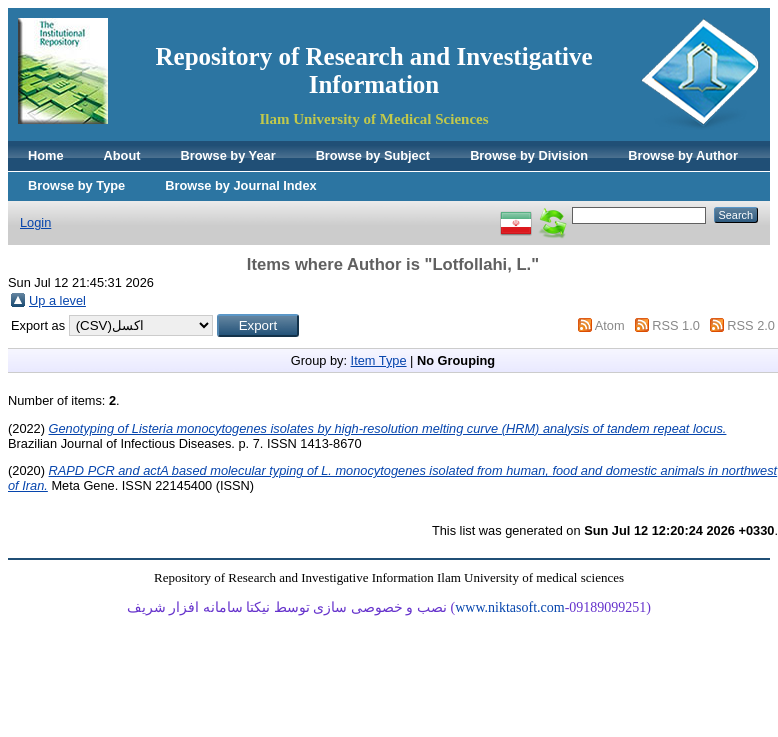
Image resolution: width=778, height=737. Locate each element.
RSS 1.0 (676, 325)
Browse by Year (228, 155)
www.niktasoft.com (510, 607)
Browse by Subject (373, 155)
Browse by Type (76, 185)
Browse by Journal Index (240, 185)
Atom (610, 325)
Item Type (379, 360)
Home (46, 155)
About (122, 155)
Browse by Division (529, 155)
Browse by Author (683, 155)
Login (35, 222)
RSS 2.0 (751, 325)
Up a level (57, 300)
